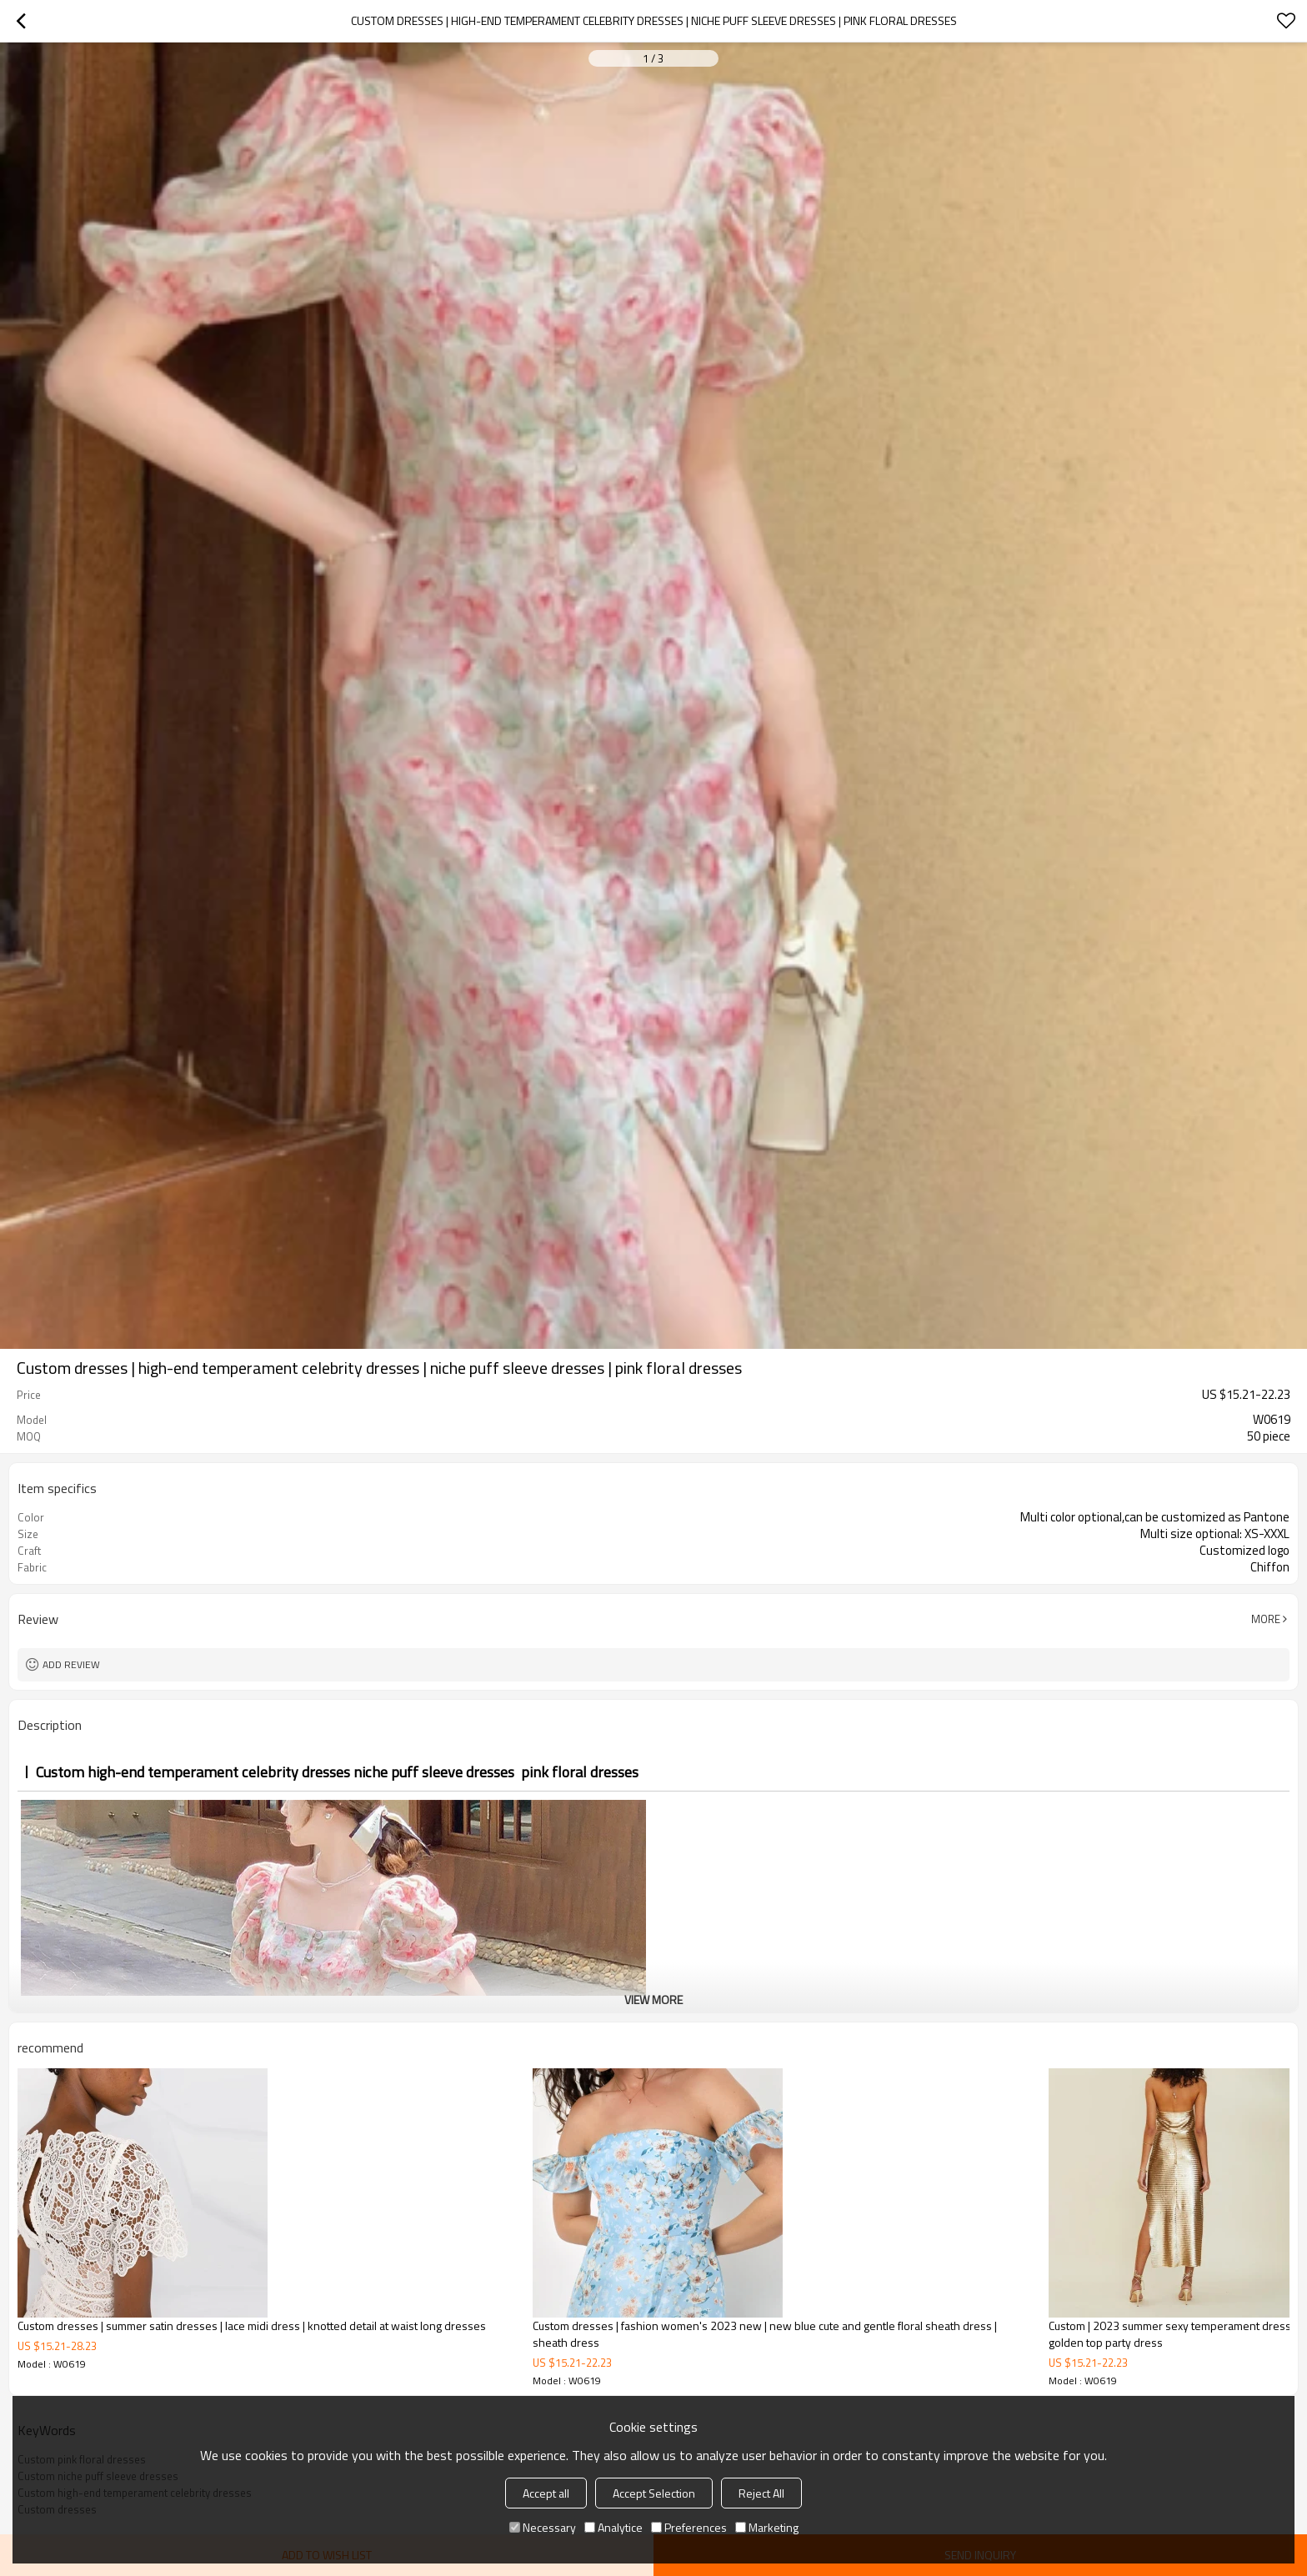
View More (653, 1999)
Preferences (689, 2527)
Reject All (761, 2493)
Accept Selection (654, 2493)
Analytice (613, 2527)
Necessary (542, 2527)
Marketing (767, 2527)
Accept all (546, 2493)
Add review (71, 1664)
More (1265, 1619)
